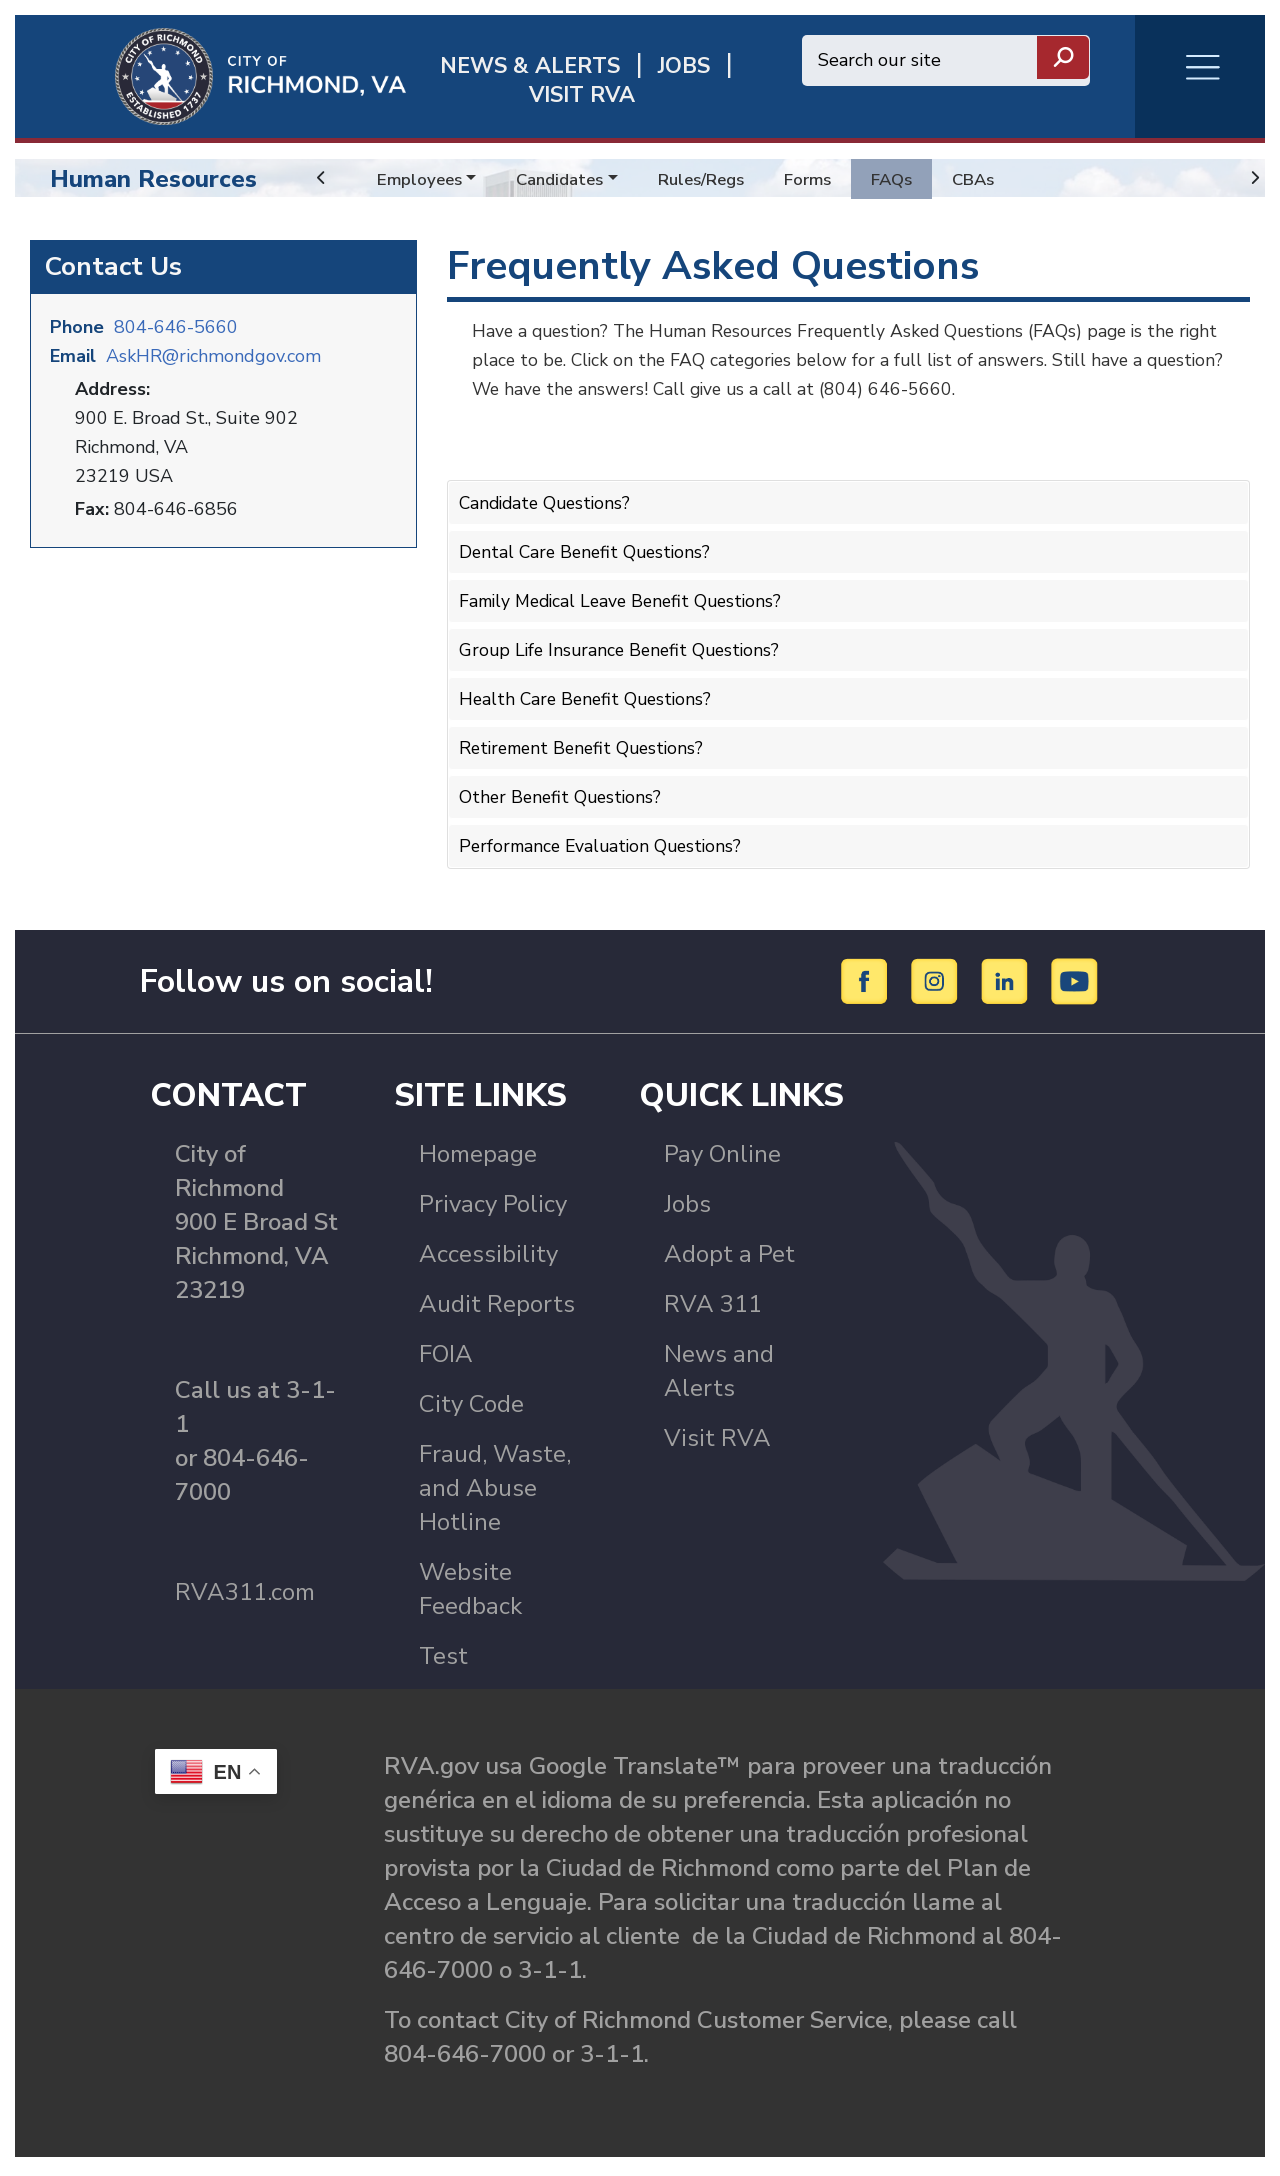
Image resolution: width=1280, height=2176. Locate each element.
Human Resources (153, 179)
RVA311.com (245, 1596)
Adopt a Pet (729, 1258)
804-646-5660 (176, 325)
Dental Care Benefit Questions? (588, 550)
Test (443, 1660)
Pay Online (722, 1158)
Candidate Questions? (548, 502)
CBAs (1000, 179)
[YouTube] (1075, 983)
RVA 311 (713, 1308)
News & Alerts (530, 66)
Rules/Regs (716, 179)
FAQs (914, 179)
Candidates (567, 179)
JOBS (684, 66)
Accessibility (488, 1258)
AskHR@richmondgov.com (213, 354)
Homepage (478, 1158)
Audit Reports (497, 1308)
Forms (827, 179)
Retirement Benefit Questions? (586, 740)
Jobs (687, 1208)
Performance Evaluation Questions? (605, 836)
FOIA (446, 1358)
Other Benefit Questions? (563, 788)
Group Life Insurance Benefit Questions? (624, 645)
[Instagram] (937, 983)
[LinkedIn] (1007, 983)
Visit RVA (717, 1442)
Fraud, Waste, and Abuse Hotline (495, 1492)
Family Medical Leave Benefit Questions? (627, 597)
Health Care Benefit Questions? (589, 693)
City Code (471, 1408)
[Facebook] (867, 983)
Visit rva (582, 95)
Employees (421, 179)
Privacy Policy (493, 1208)
